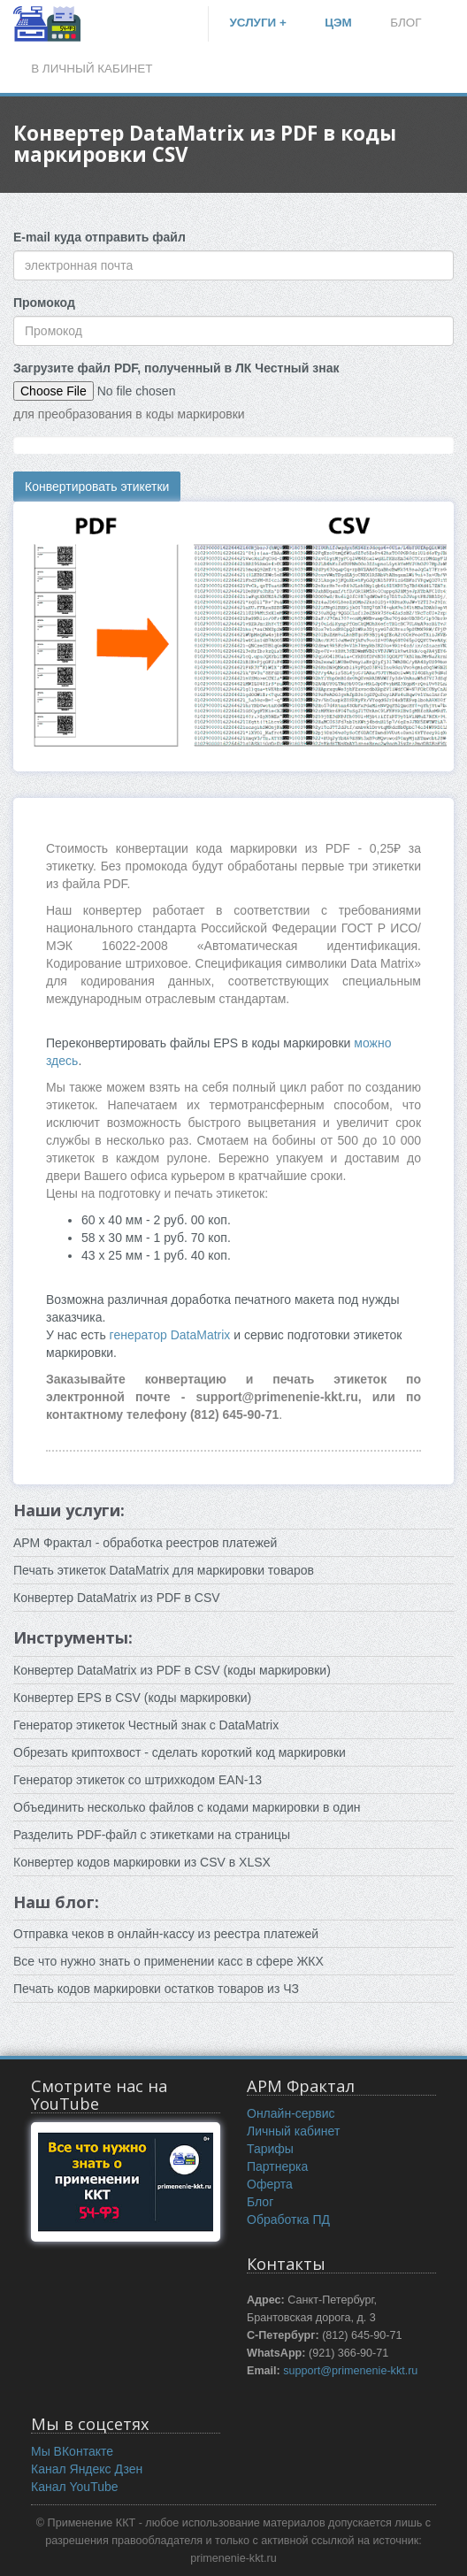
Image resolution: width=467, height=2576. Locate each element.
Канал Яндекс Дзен (86, 2469)
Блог (260, 2202)
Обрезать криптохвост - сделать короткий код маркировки (179, 1752)
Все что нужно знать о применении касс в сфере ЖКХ (168, 1961)
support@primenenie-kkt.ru (350, 2371)
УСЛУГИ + (257, 22)
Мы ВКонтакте (72, 2451)
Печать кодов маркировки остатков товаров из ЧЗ (156, 1989)
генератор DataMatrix (172, 1335)
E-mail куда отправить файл (99, 237)
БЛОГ (405, 22)
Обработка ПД (288, 2219)
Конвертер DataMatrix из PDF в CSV (116, 1598)
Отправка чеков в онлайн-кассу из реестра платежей (165, 1934)
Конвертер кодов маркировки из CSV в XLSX (142, 1862)
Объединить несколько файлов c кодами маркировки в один (187, 1807)
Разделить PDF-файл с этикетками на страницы (151, 1835)
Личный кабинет (293, 2131)
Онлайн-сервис (291, 2113)
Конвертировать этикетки (97, 486)
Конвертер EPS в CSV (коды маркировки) (132, 1697)
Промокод (44, 302)
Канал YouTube (75, 2487)
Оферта (270, 2184)
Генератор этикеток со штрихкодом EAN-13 (137, 1780)
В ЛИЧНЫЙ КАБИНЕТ (91, 68)
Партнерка (277, 2166)
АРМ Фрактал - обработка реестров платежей (145, 1543)
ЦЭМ (338, 22)
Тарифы (270, 2149)
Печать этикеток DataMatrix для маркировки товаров (163, 1570)
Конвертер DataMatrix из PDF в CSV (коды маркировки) (172, 1670)
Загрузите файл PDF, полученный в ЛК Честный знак (176, 368)
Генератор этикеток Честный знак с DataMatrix (146, 1725)
